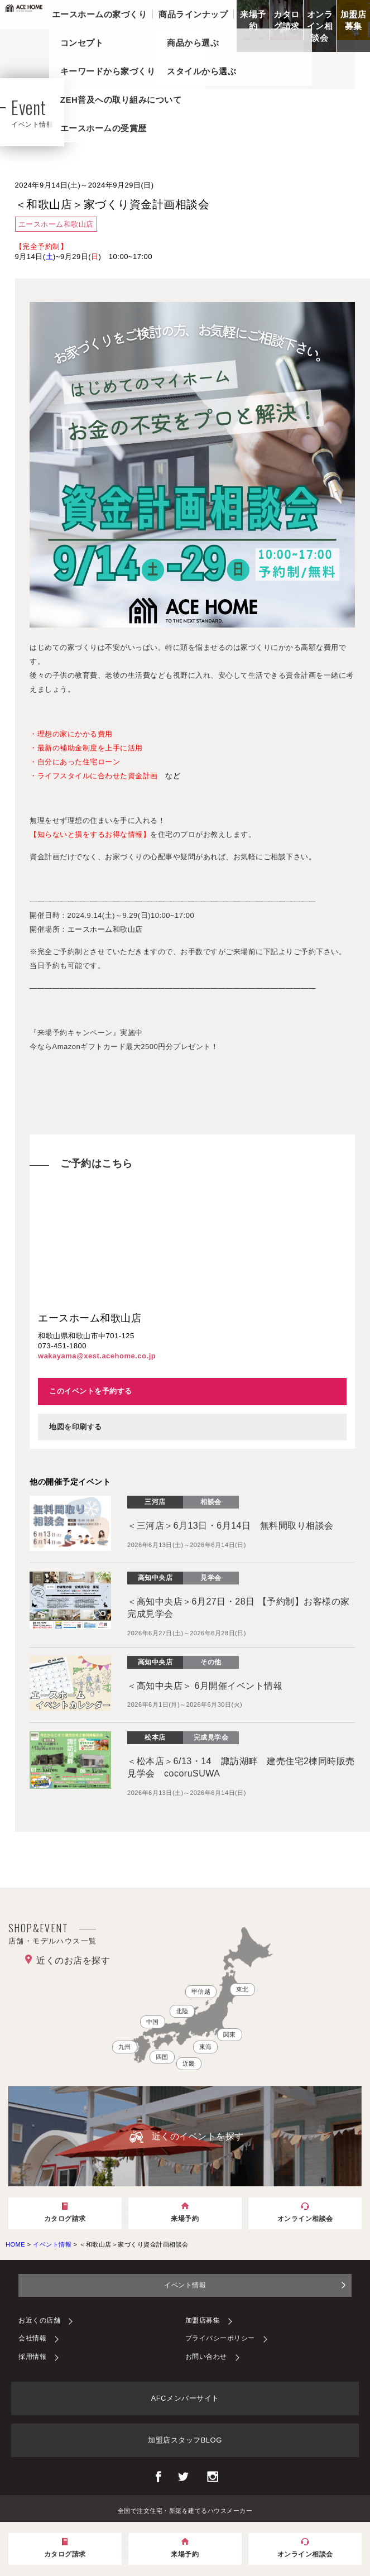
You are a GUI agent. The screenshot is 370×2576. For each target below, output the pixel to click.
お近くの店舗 (39, 2320)
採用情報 (32, 2356)
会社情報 (32, 2338)
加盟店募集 (353, 20)
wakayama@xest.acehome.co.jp (97, 1356)
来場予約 (253, 20)
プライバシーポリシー (220, 2338)
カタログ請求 (286, 20)
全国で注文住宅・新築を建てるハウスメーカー (185, 2510)
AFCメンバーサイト (185, 2398)
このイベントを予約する (90, 1391)
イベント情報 (185, 2285)
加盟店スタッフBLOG (185, 2440)
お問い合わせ (206, 2356)
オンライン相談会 (320, 25)
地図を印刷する (75, 1427)
